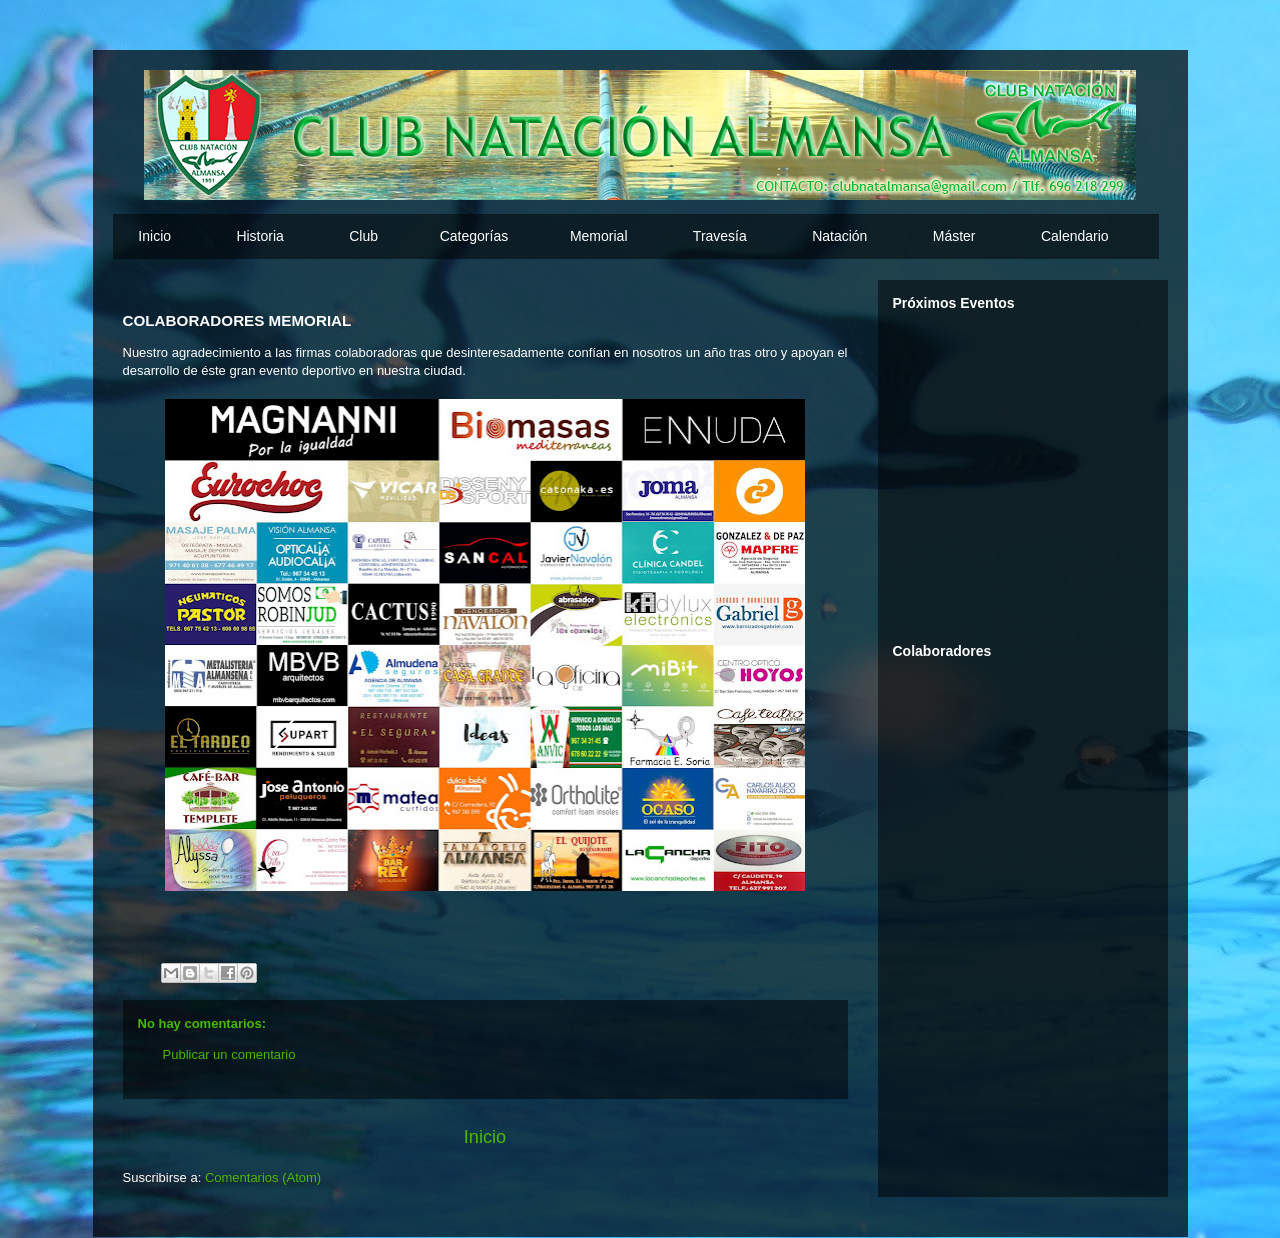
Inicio (154, 236)
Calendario (1075, 236)
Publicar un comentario (229, 1054)
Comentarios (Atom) (263, 1177)
